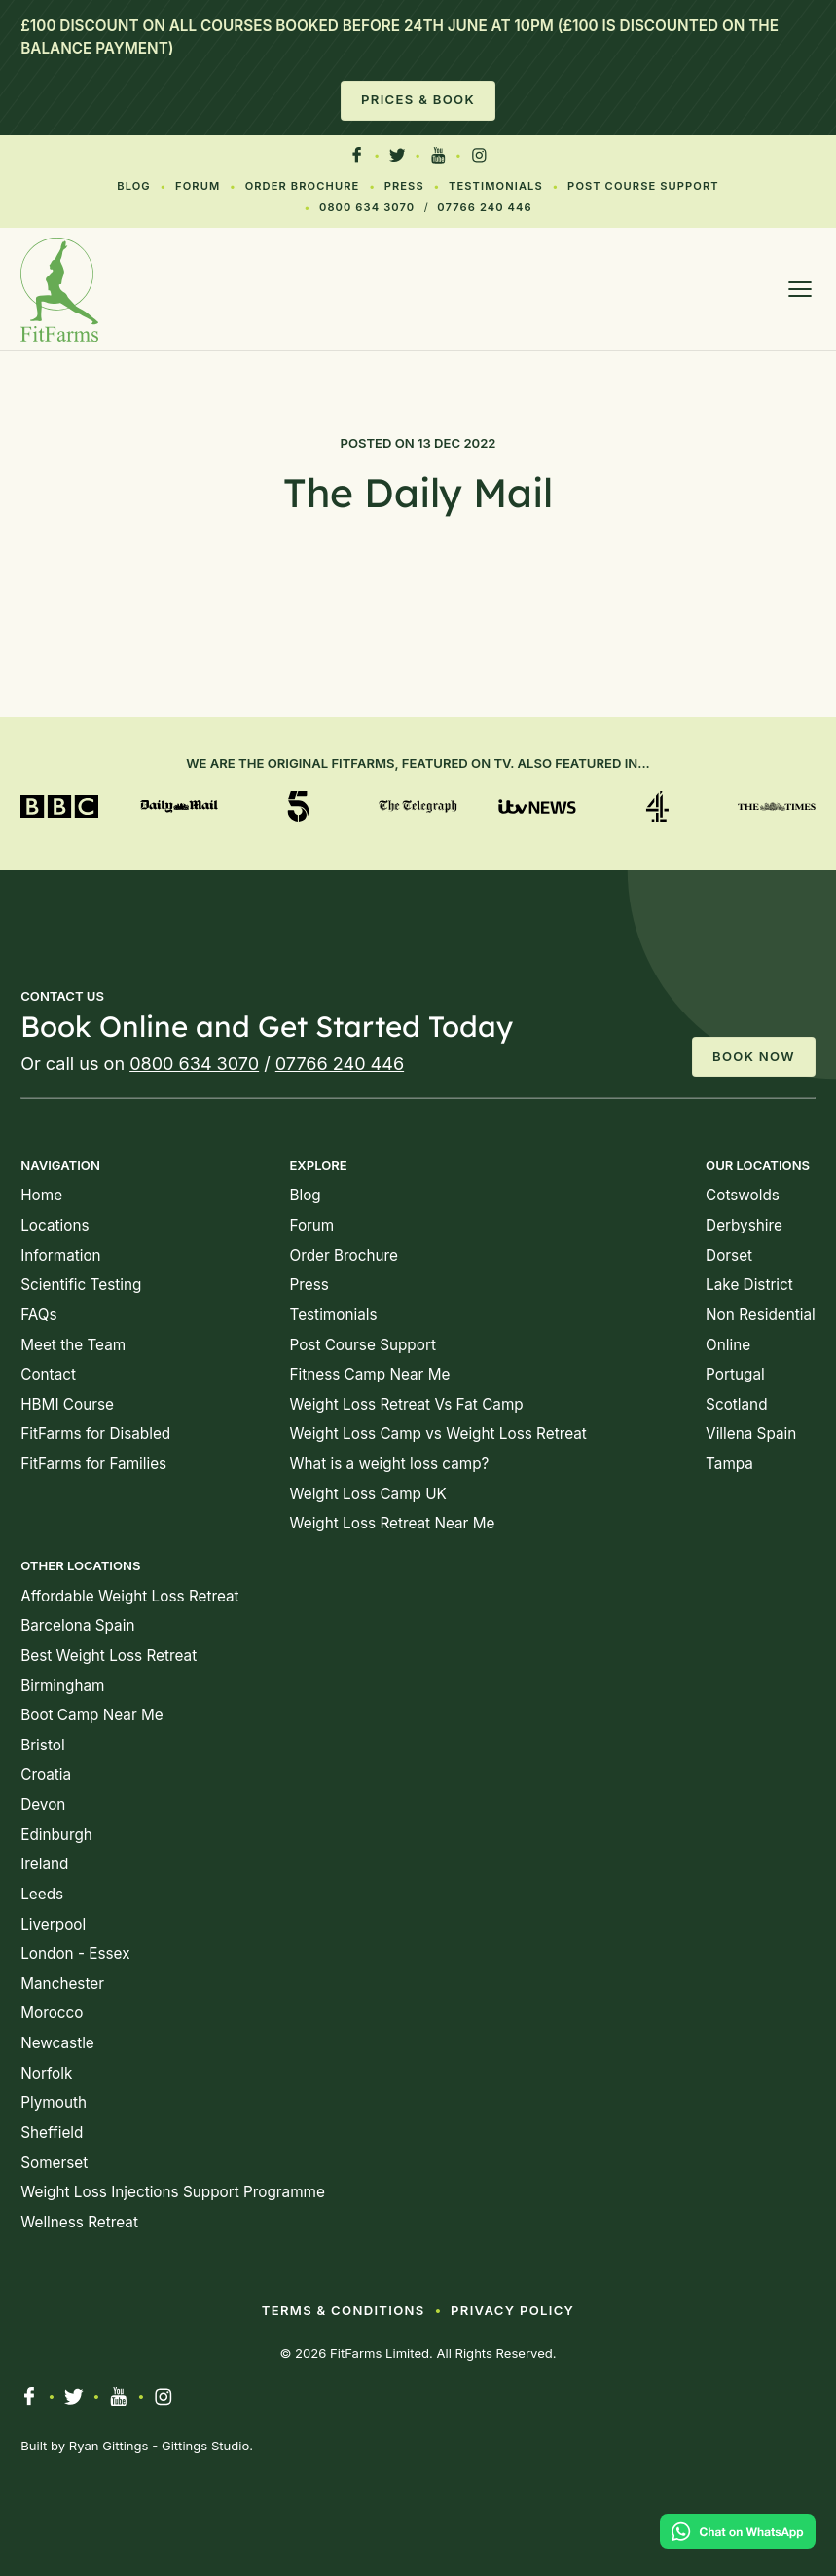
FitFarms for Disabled (95, 1433)
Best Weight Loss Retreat (108, 1655)
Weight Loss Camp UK (367, 1494)
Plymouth (53, 2102)
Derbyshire (744, 1225)
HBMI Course (67, 1404)
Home (41, 1195)
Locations (54, 1225)
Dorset (729, 1255)
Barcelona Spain (77, 1625)
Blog (134, 186)
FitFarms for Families (93, 1463)
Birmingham (62, 1685)
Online (728, 1345)
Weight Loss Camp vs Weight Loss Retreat (437, 1433)
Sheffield (51, 2132)
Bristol (42, 1745)
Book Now (753, 1056)
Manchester (62, 1983)
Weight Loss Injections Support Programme (172, 2192)
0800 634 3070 (367, 207)
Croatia (45, 1774)
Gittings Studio (205, 2445)
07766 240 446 (484, 207)
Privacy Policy (512, 2310)
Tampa (729, 1463)
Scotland (736, 1404)
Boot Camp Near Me (91, 1715)
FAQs (38, 1315)
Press (404, 186)
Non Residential (761, 1315)
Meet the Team (73, 1345)
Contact (48, 1374)
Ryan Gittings (109, 2445)
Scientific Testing (80, 1284)
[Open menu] (800, 289)
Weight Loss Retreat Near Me (391, 1523)
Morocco (51, 2013)
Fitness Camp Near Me (369, 1374)
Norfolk (46, 2073)
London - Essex (74, 1953)
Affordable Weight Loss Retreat (129, 1596)
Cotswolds (743, 1195)
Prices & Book (418, 99)
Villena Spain (751, 1433)
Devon (42, 1804)
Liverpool (53, 1924)
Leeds (41, 1894)
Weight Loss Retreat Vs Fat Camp (406, 1404)
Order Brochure (302, 186)
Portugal (735, 1374)
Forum (197, 186)
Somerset (54, 2162)
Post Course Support (643, 186)
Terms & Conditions (343, 2310)
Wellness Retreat (79, 2222)
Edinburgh (56, 1834)
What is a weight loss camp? (389, 1463)
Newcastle (57, 2043)
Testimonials (496, 186)
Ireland (44, 1864)
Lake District (749, 1284)
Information (60, 1255)
